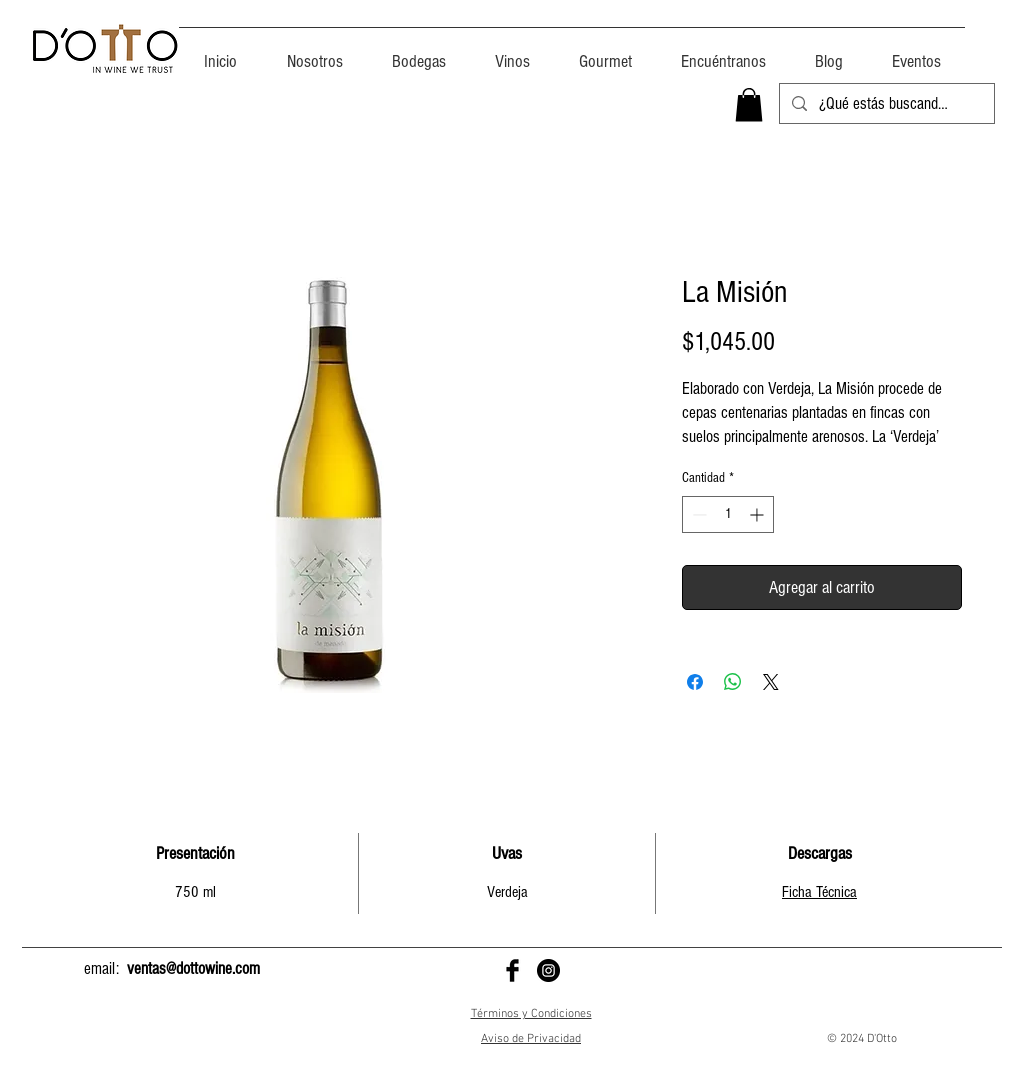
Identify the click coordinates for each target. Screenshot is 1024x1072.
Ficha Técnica (819, 892)
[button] (749, 104)
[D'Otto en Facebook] (512, 970)
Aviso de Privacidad (531, 1039)
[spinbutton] (728, 514)
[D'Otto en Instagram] (548, 970)
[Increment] (758, 514)
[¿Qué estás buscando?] (885, 104)
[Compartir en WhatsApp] (733, 682)
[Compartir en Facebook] (695, 682)
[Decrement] (697, 514)
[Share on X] (771, 682)
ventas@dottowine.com (193, 968)
